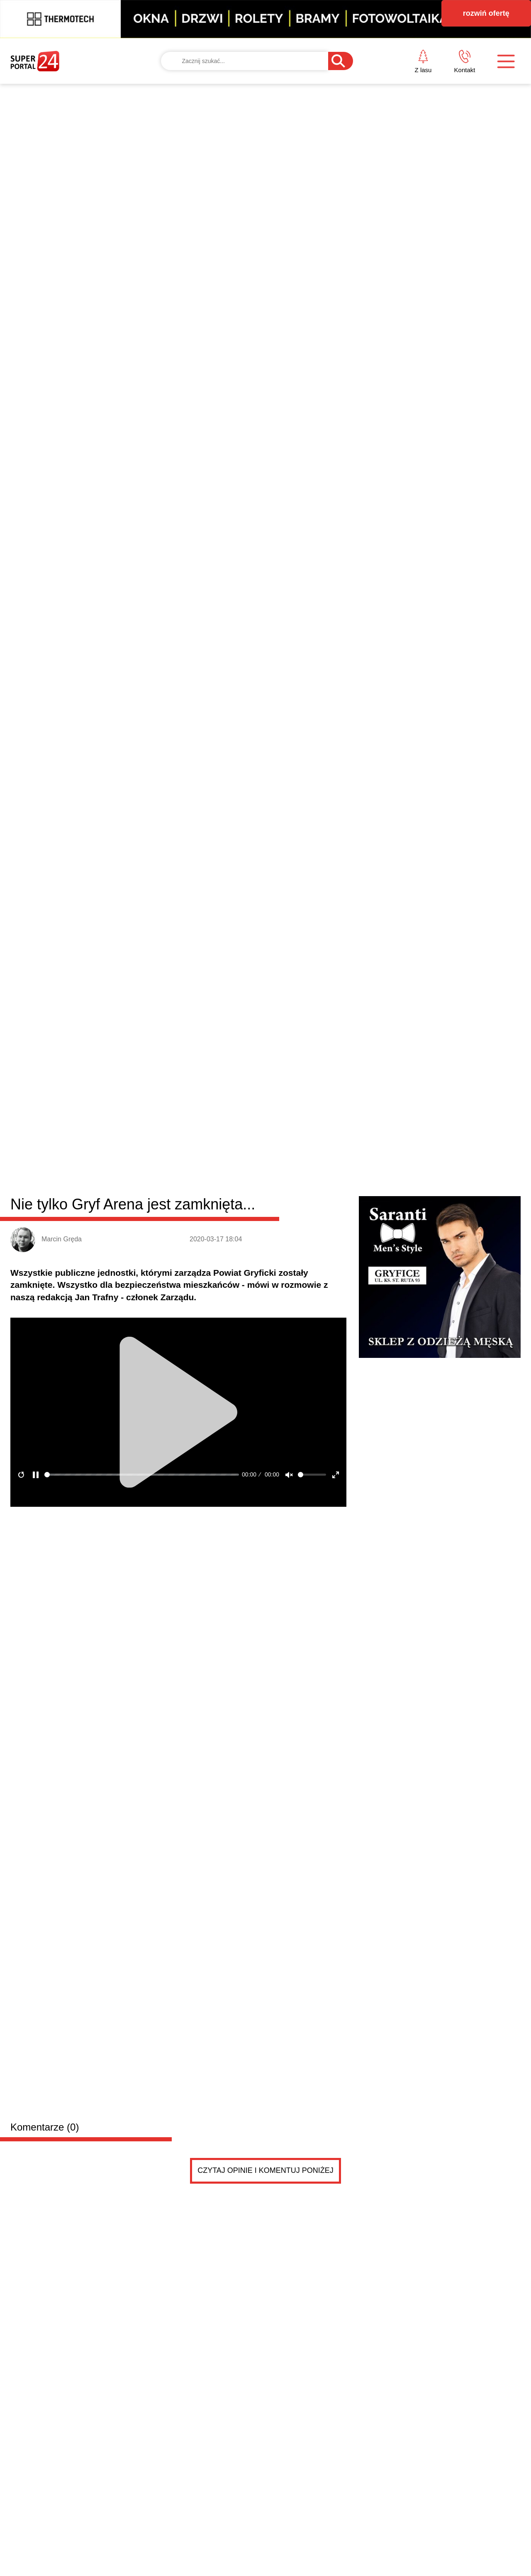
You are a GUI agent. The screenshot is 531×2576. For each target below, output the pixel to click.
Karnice (230, 987)
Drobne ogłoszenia (73, 1487)
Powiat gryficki (61, 985)
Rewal (286, 987)
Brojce (260, 987)
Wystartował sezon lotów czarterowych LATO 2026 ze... (388, 1352)
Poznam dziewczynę (143, 1735)
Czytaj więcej (476, 1444)
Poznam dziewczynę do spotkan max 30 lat (161, 1752)
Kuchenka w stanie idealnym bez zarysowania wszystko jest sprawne (195, 1652)
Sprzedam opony (137, 1536)
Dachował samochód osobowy (198, 1273)
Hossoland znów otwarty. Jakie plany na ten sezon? (382, 1371)
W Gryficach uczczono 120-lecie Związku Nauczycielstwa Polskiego (455, 1220)
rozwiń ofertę (486, 13)
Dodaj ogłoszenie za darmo (189, 1486)
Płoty (162, 987)
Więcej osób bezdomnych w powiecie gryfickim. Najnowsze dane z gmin (330, 1220)
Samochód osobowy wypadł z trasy (355, 1389)
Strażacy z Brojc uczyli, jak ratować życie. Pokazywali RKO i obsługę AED (192, 1406)
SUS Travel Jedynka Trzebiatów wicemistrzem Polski (384, 1295)
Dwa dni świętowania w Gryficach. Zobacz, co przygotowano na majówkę (66, 1406)
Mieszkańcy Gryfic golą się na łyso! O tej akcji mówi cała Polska (455, 1097)
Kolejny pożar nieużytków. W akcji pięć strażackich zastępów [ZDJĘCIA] (327, 1097)
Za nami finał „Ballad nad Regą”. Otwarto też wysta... (384, 1313)
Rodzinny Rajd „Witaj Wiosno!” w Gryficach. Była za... (385, 1332)
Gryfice (136, 987)
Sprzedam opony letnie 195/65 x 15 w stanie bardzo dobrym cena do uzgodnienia (211, 1553)
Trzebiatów (194, 987)
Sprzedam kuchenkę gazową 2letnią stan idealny (196, 1635)
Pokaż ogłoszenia (312, 1828)
